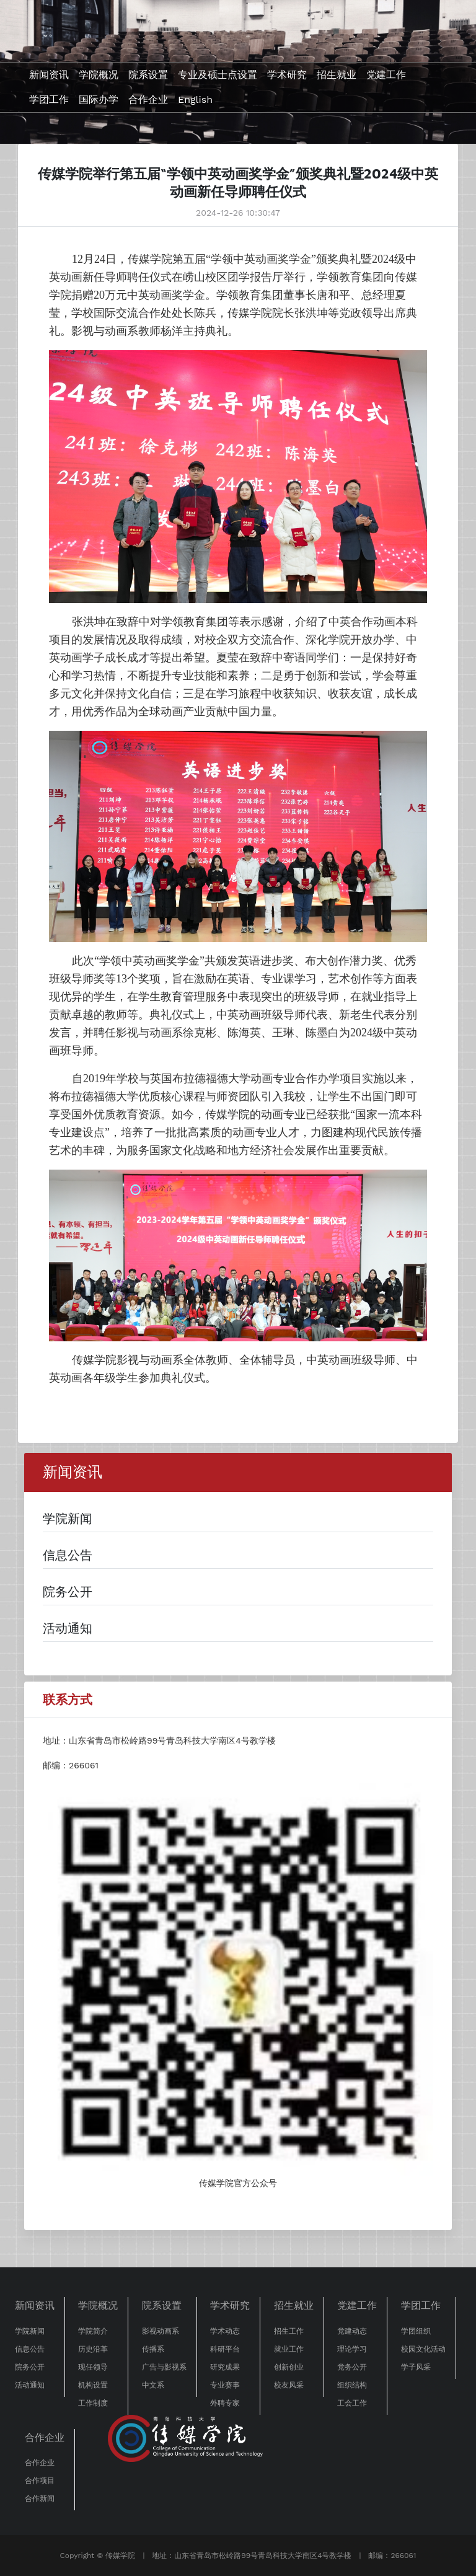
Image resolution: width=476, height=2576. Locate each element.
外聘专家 (225, 2403)
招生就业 (336, 75)
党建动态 (352, 2331)
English (195, 99)
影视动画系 (160, 2331)
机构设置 (93, 2385)
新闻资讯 (49, 75)
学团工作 (49, 99)
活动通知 (30, 2385)
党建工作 (386, 75)
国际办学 (98, 99)
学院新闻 (30, 2331)
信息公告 (30, 2349)
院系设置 (148, 75)
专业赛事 (225, 2385)
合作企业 (148, 99)
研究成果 (225, 2367)
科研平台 (225, 2349)
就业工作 (289, 2349)
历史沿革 (93, 2349)
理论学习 (352, 2349)
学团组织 (416, 2331)
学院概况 (98, 75)
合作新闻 (40, 2498)
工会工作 (352, 2403)
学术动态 (225, 2331)
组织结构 (352, 2385)
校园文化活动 (423, 2349)
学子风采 (416, 2367)
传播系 (153, 2349)
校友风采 (289, 2385)
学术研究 (287, 75)
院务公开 (30, 2367)
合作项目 (40, 2480)
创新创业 (289, 2367)
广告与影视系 (164, 2367)
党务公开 (352, 2367)
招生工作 (289, 2331)
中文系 (153, 2385)
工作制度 (93, 2403)
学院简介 (93, 2331)
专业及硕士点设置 (217, 75)
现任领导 (93, 2367)
